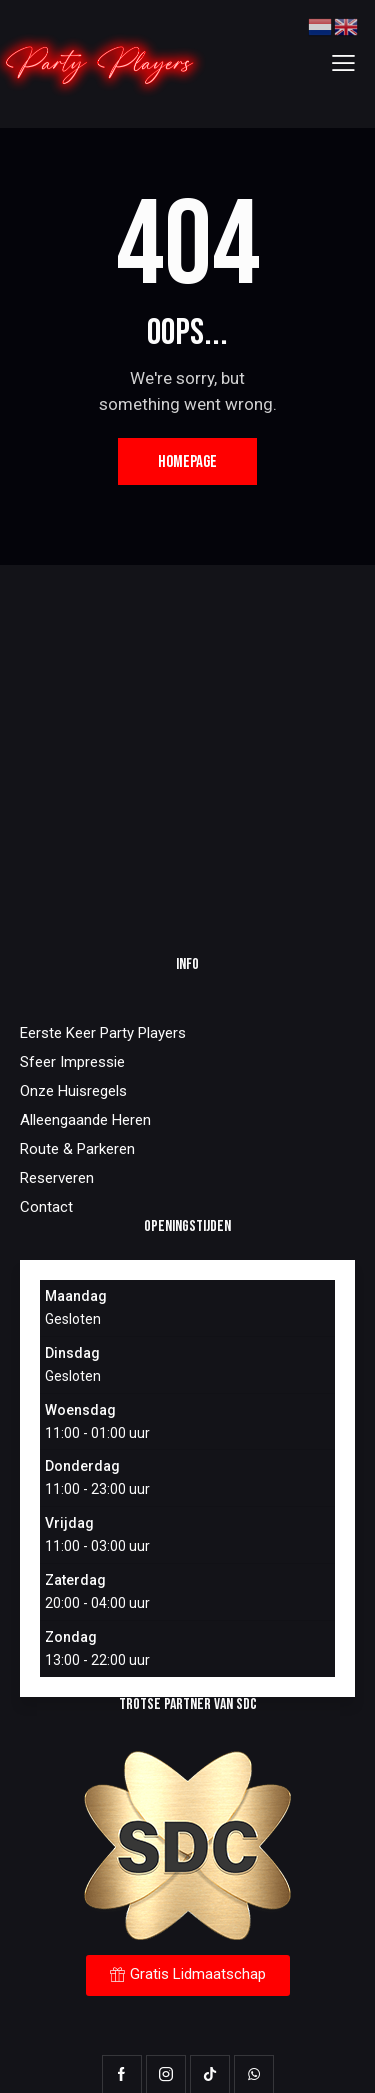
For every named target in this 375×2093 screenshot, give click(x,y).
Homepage (187, 462)
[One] (187, 748)
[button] (343, 63)
